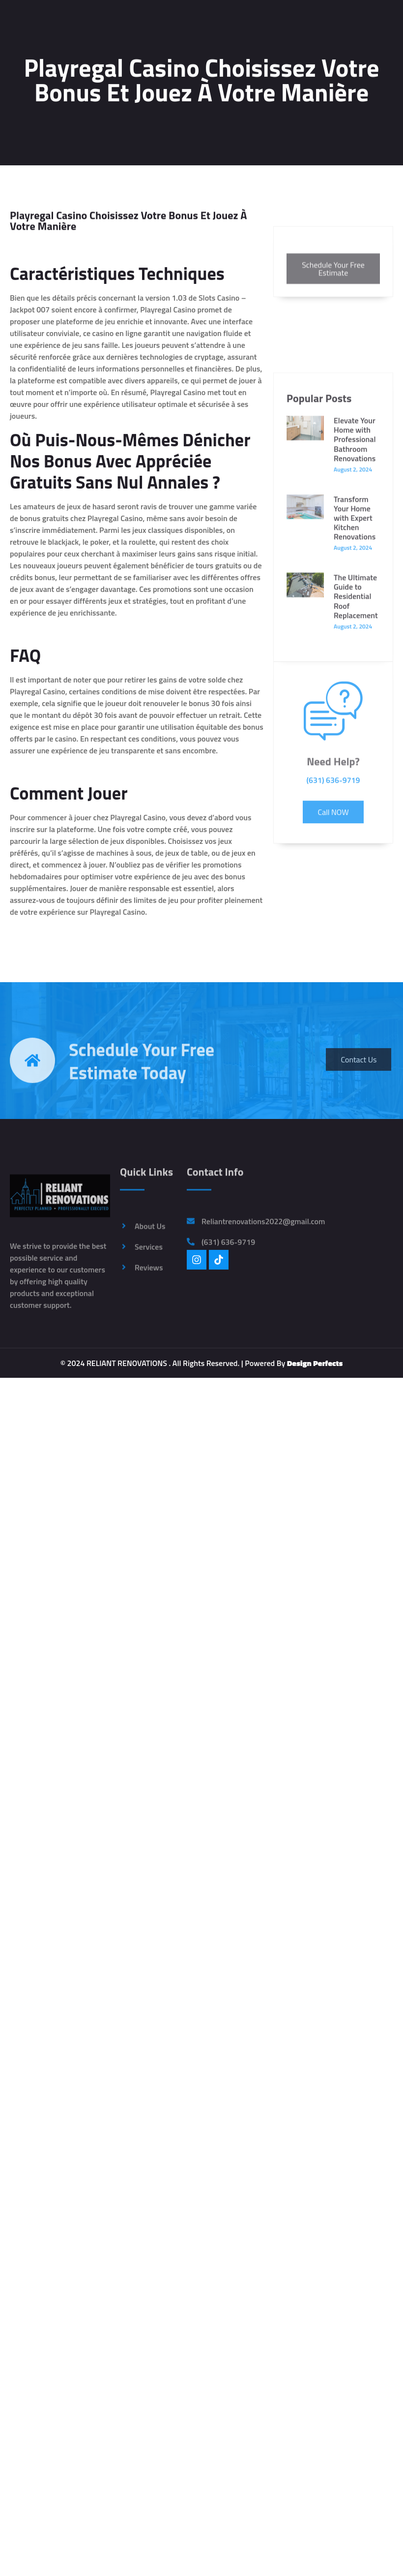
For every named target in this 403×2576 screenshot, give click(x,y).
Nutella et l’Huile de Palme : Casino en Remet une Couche (105, 864)
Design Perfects (315, 1363)
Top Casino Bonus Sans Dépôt (59, 726)
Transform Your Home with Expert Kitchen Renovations (354, 688)
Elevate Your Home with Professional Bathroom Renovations (354, 609)
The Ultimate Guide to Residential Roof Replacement (356, 766)
